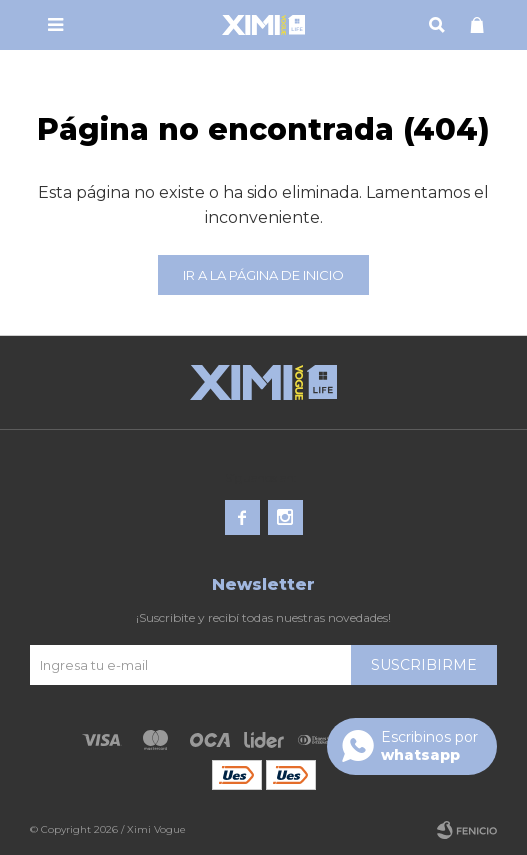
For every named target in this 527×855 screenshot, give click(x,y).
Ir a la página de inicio (263, 275)
